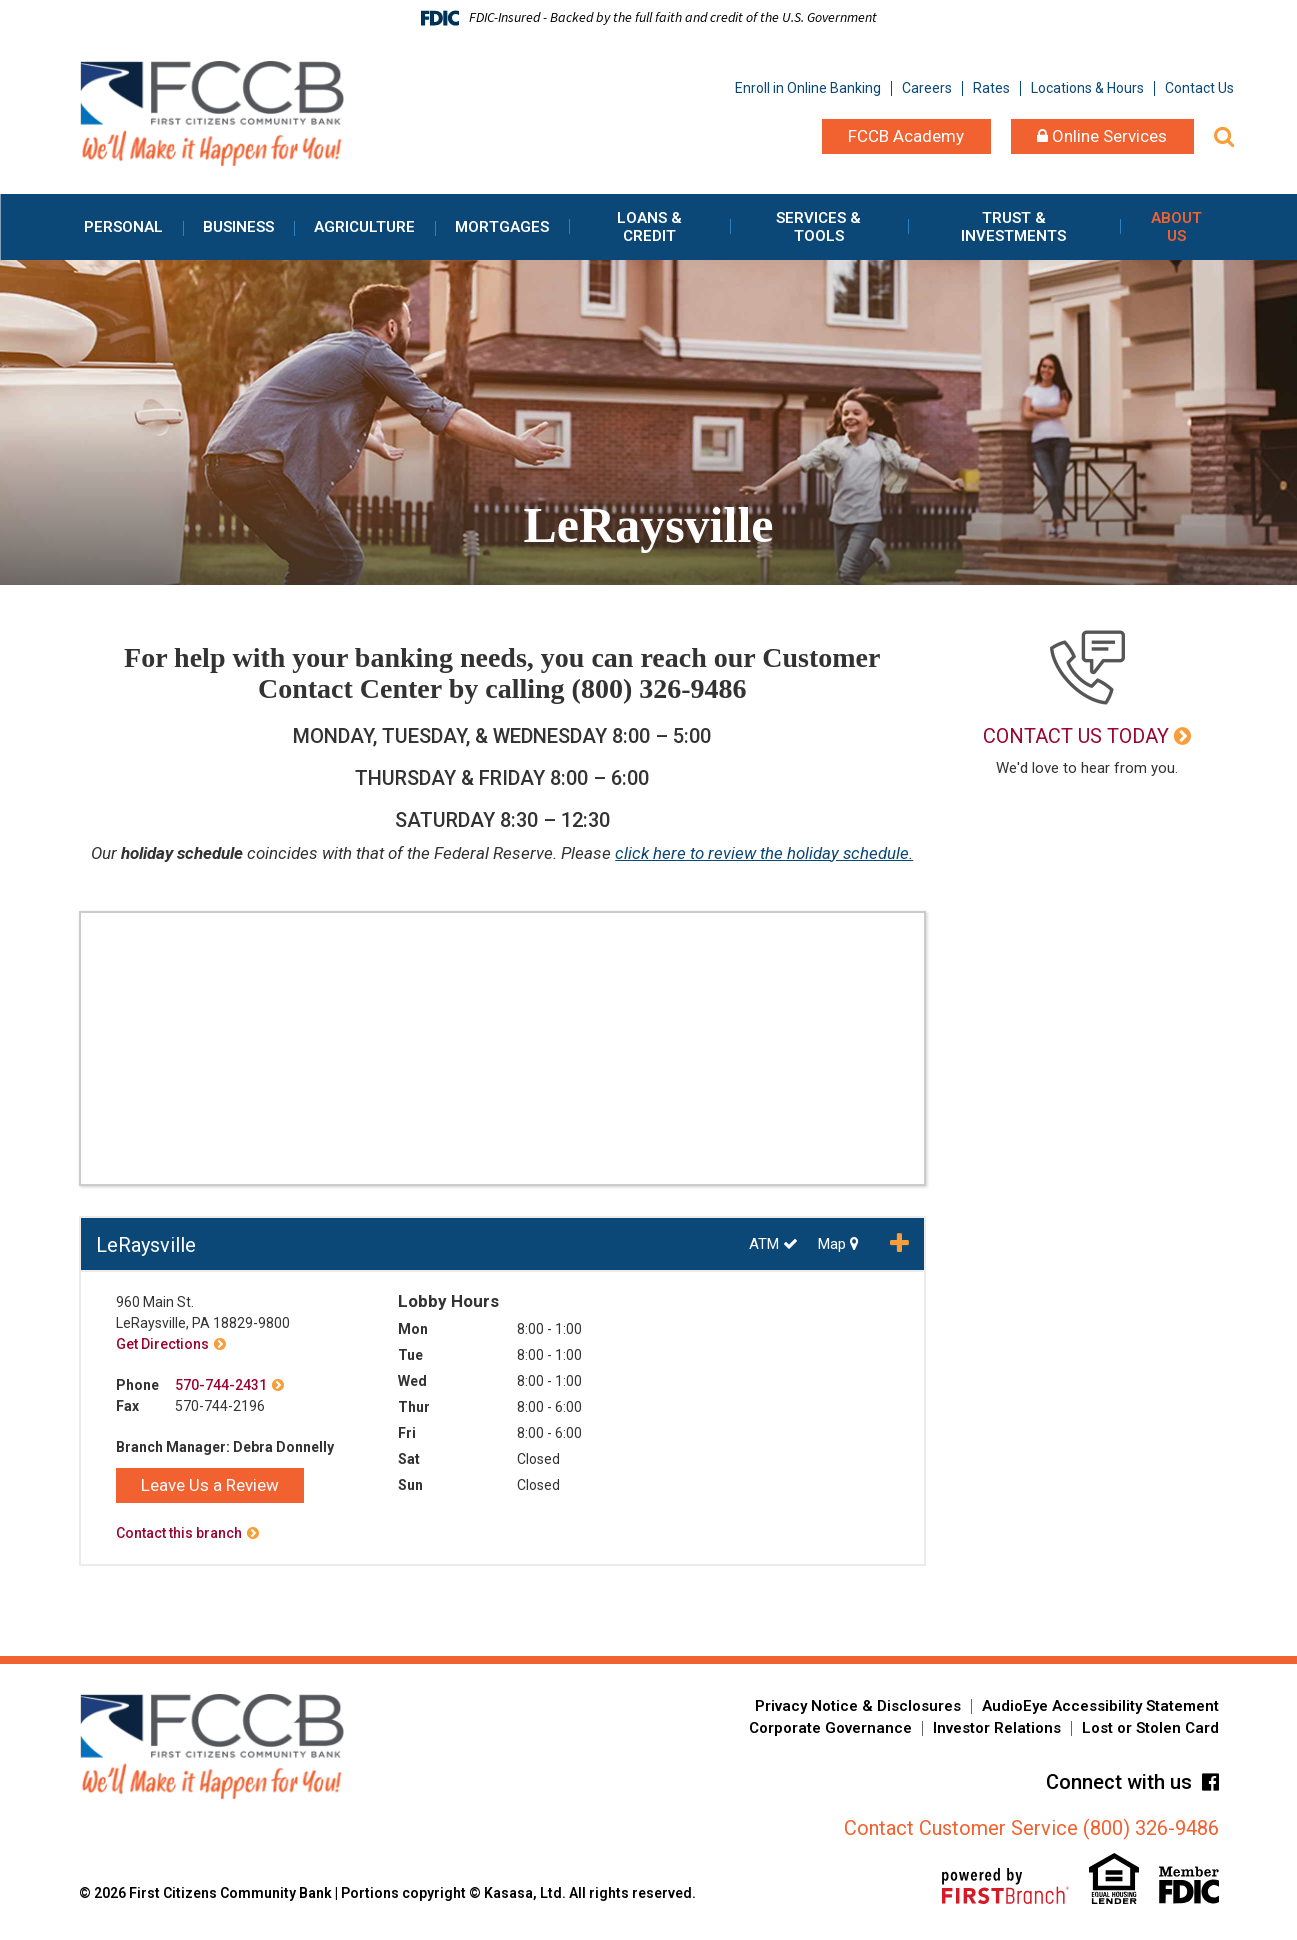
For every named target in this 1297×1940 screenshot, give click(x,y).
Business (238, 227)
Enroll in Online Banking (808, 88)
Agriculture (364, 227)
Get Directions (162, 1344)
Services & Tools (818, 227)
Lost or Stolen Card (1150, 1728)
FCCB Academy (906, 136)
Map (838, 1244)
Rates (991, 88)
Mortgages (502, 227)
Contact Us (1199, 88)
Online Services (1102, 136)
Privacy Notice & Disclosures (858, 1706)
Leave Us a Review (210, 1485)
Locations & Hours (1087, 88)
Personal (123, 227)
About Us (1176, 227)
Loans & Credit (649, 227)
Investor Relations (997, 1728)
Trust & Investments (1013, 227)
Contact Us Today (1076, 736)
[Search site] (1224, 136)
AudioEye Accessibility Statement (1100, 1706)
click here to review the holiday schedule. (764, 853)
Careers (927, 88)
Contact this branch (179, 1533)
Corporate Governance (830, 1728)
